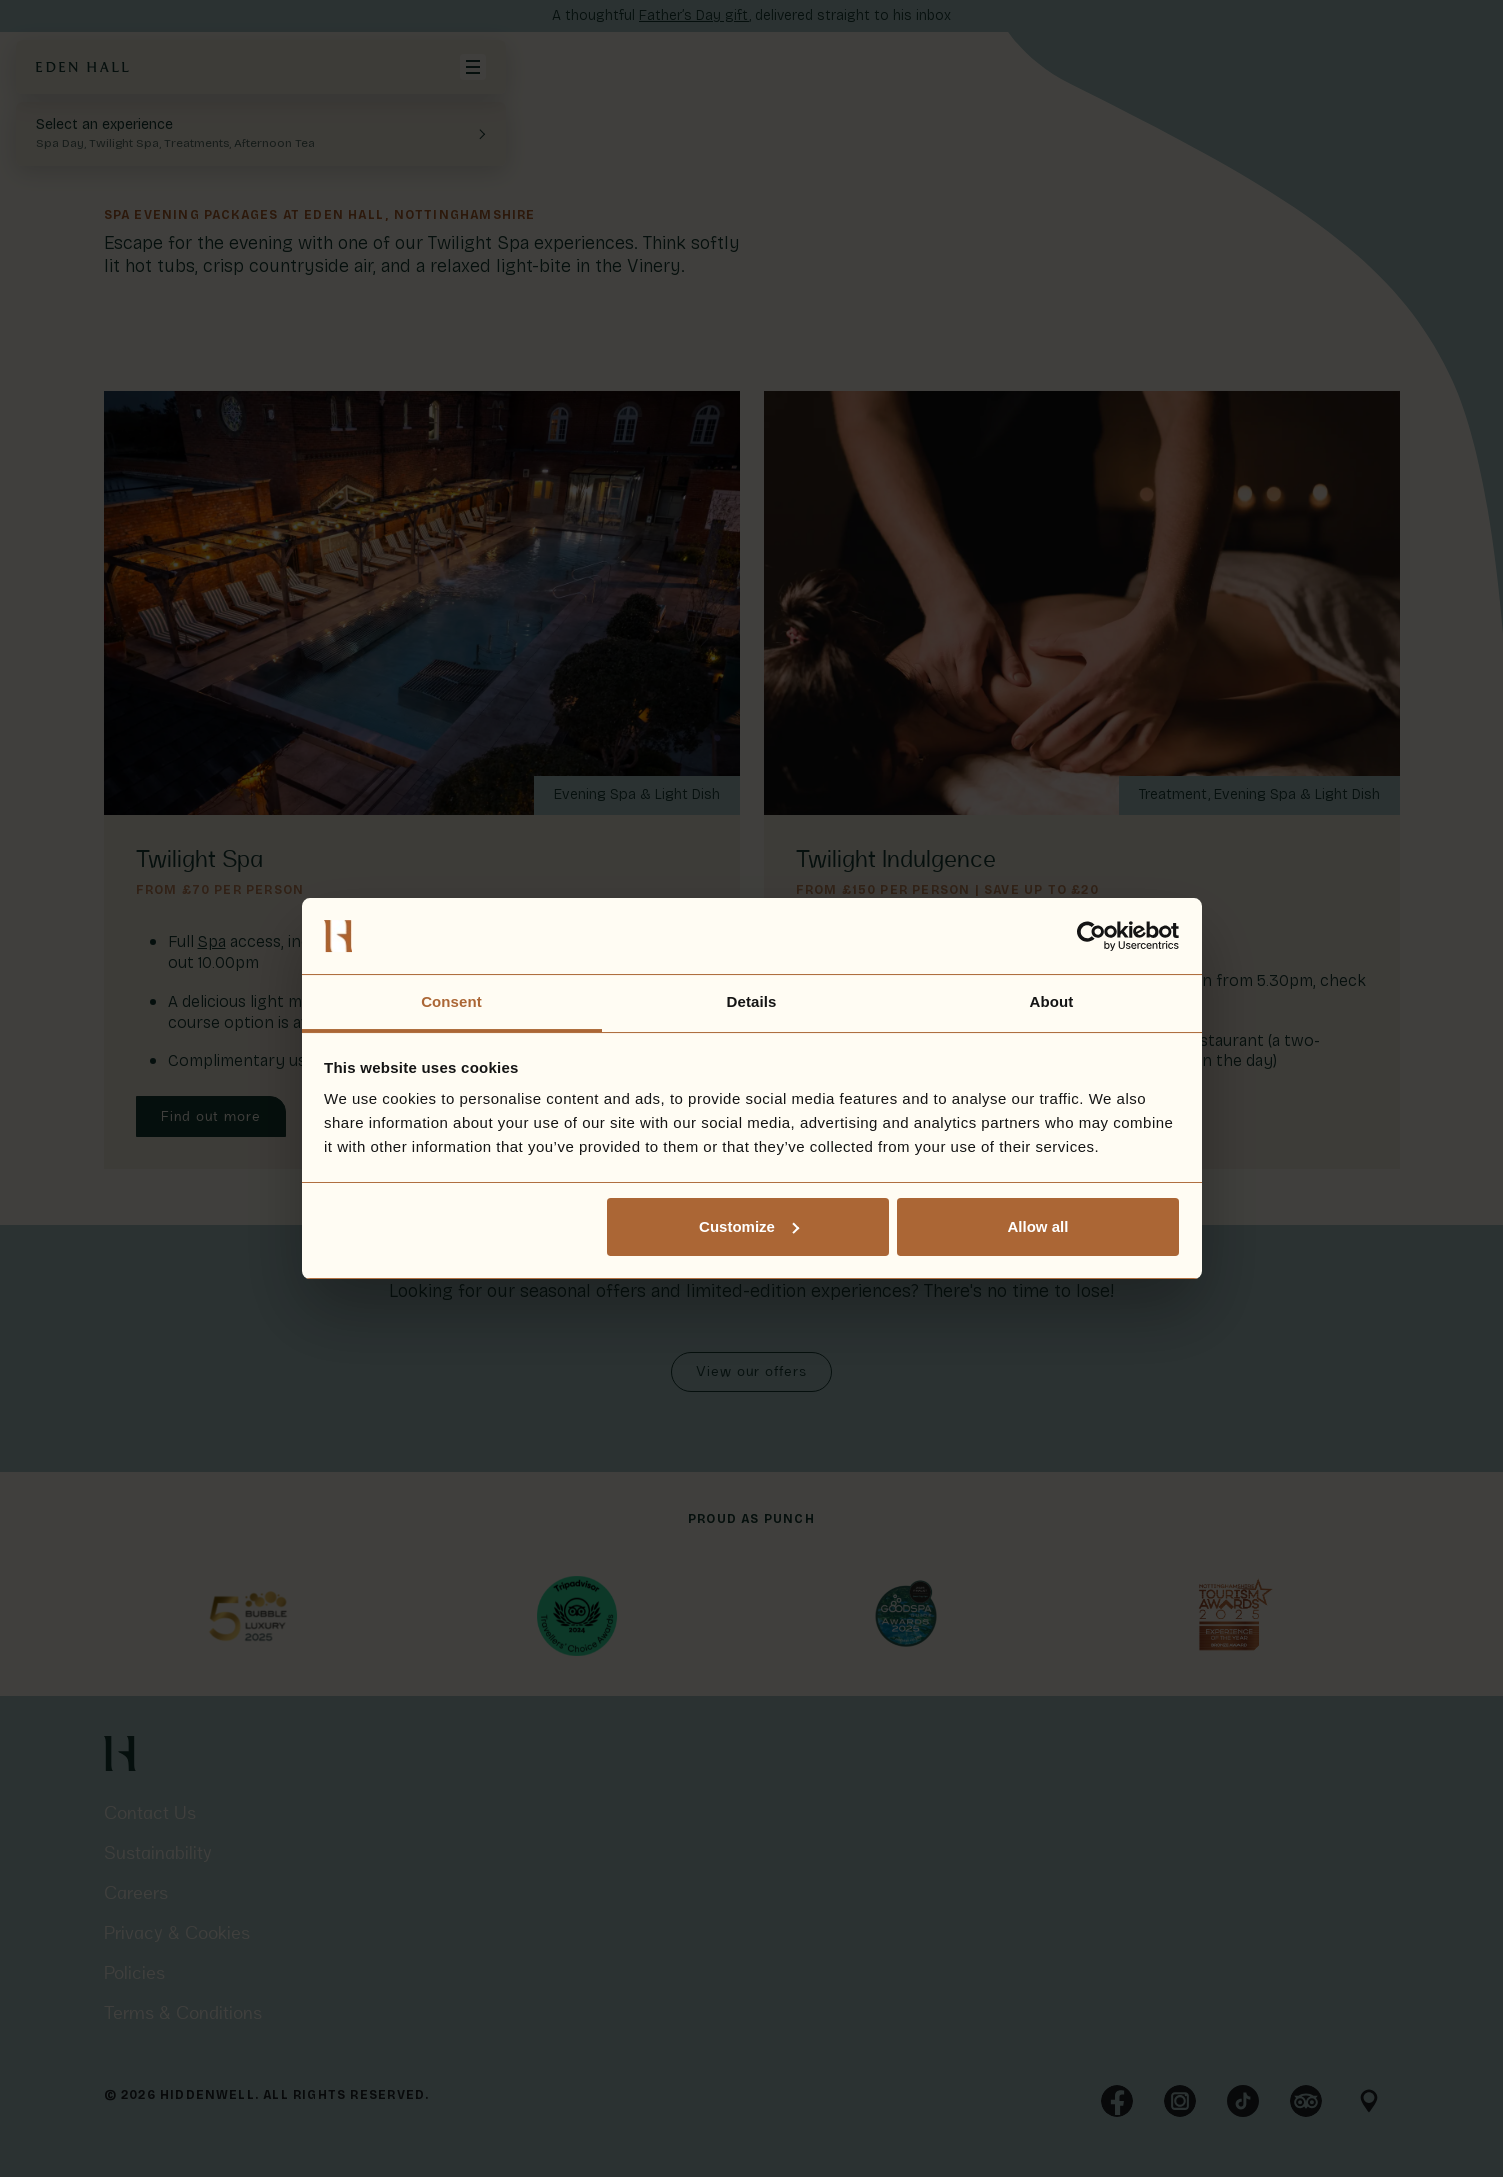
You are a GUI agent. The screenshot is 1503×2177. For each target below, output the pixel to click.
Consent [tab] (451, 1001)
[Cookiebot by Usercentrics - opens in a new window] (1091, 936)
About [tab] (1052, 1001)
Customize (749, 1226)
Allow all (1038, 1226)
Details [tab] (752, 1001)
